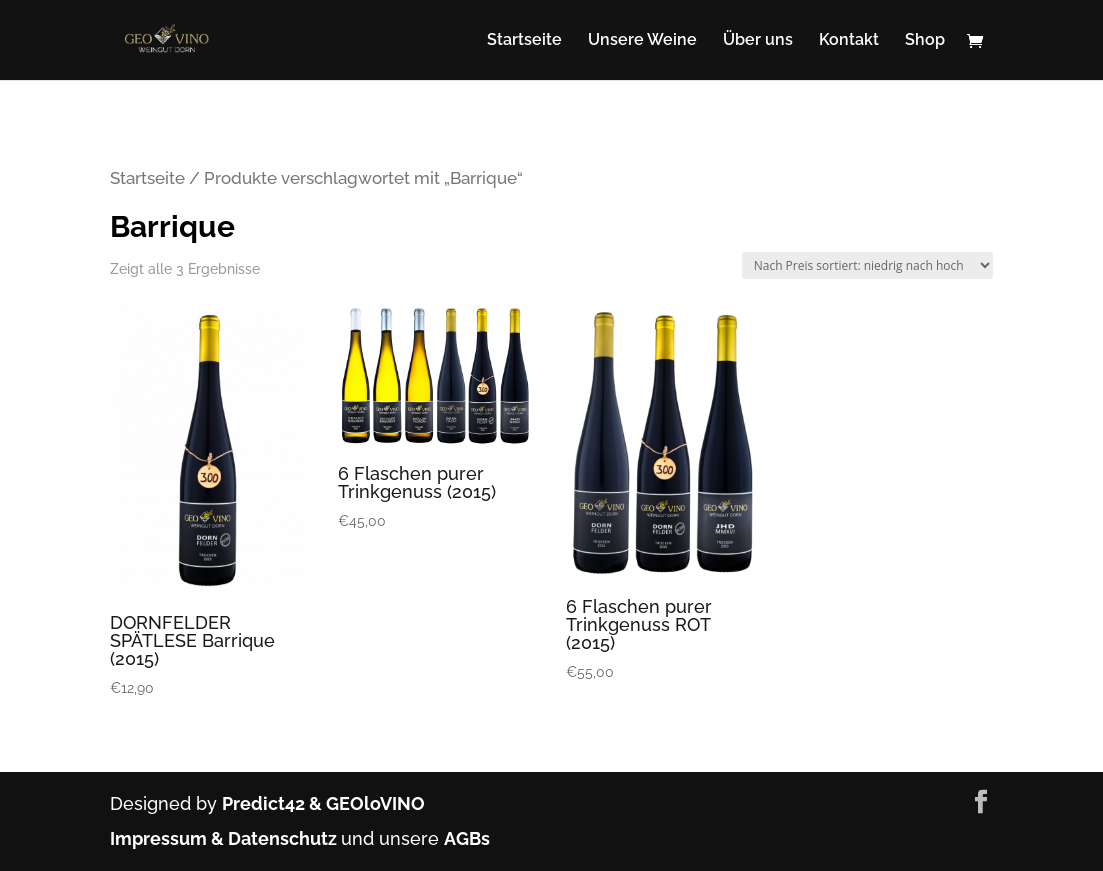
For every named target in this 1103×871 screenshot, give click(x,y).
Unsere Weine (642, 41)
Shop (925, 41)
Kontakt (849, 41)
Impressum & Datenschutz (225, 838)
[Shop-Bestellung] (867, 265)
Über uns (758, 41)
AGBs (467, 838)
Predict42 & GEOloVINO (323, 803)
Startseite (524, 41)
